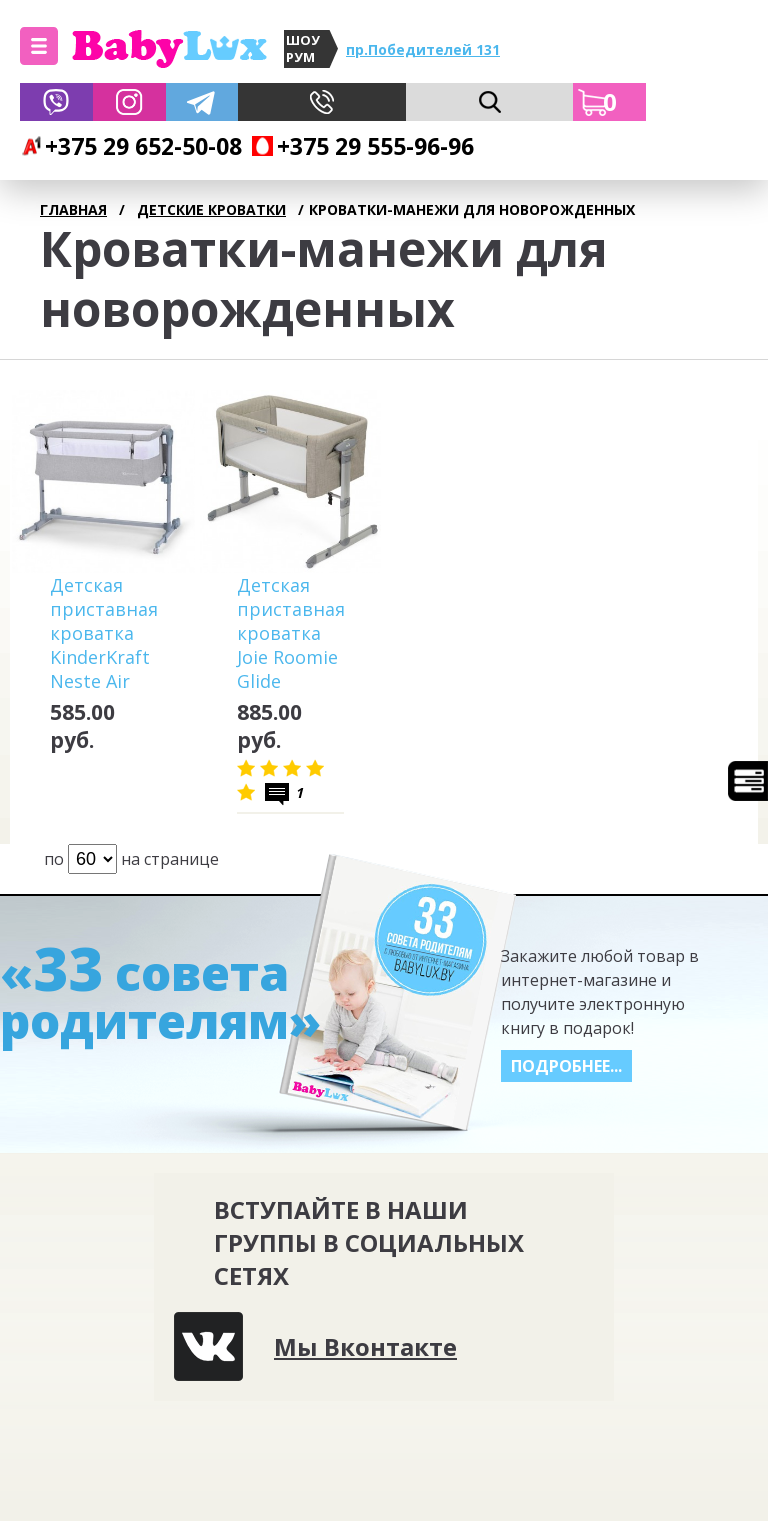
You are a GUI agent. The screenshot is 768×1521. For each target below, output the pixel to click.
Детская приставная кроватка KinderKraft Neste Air (104, 633)
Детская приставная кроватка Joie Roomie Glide (291, 633)
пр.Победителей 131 (423, 49)
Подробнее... (566, 1066)
